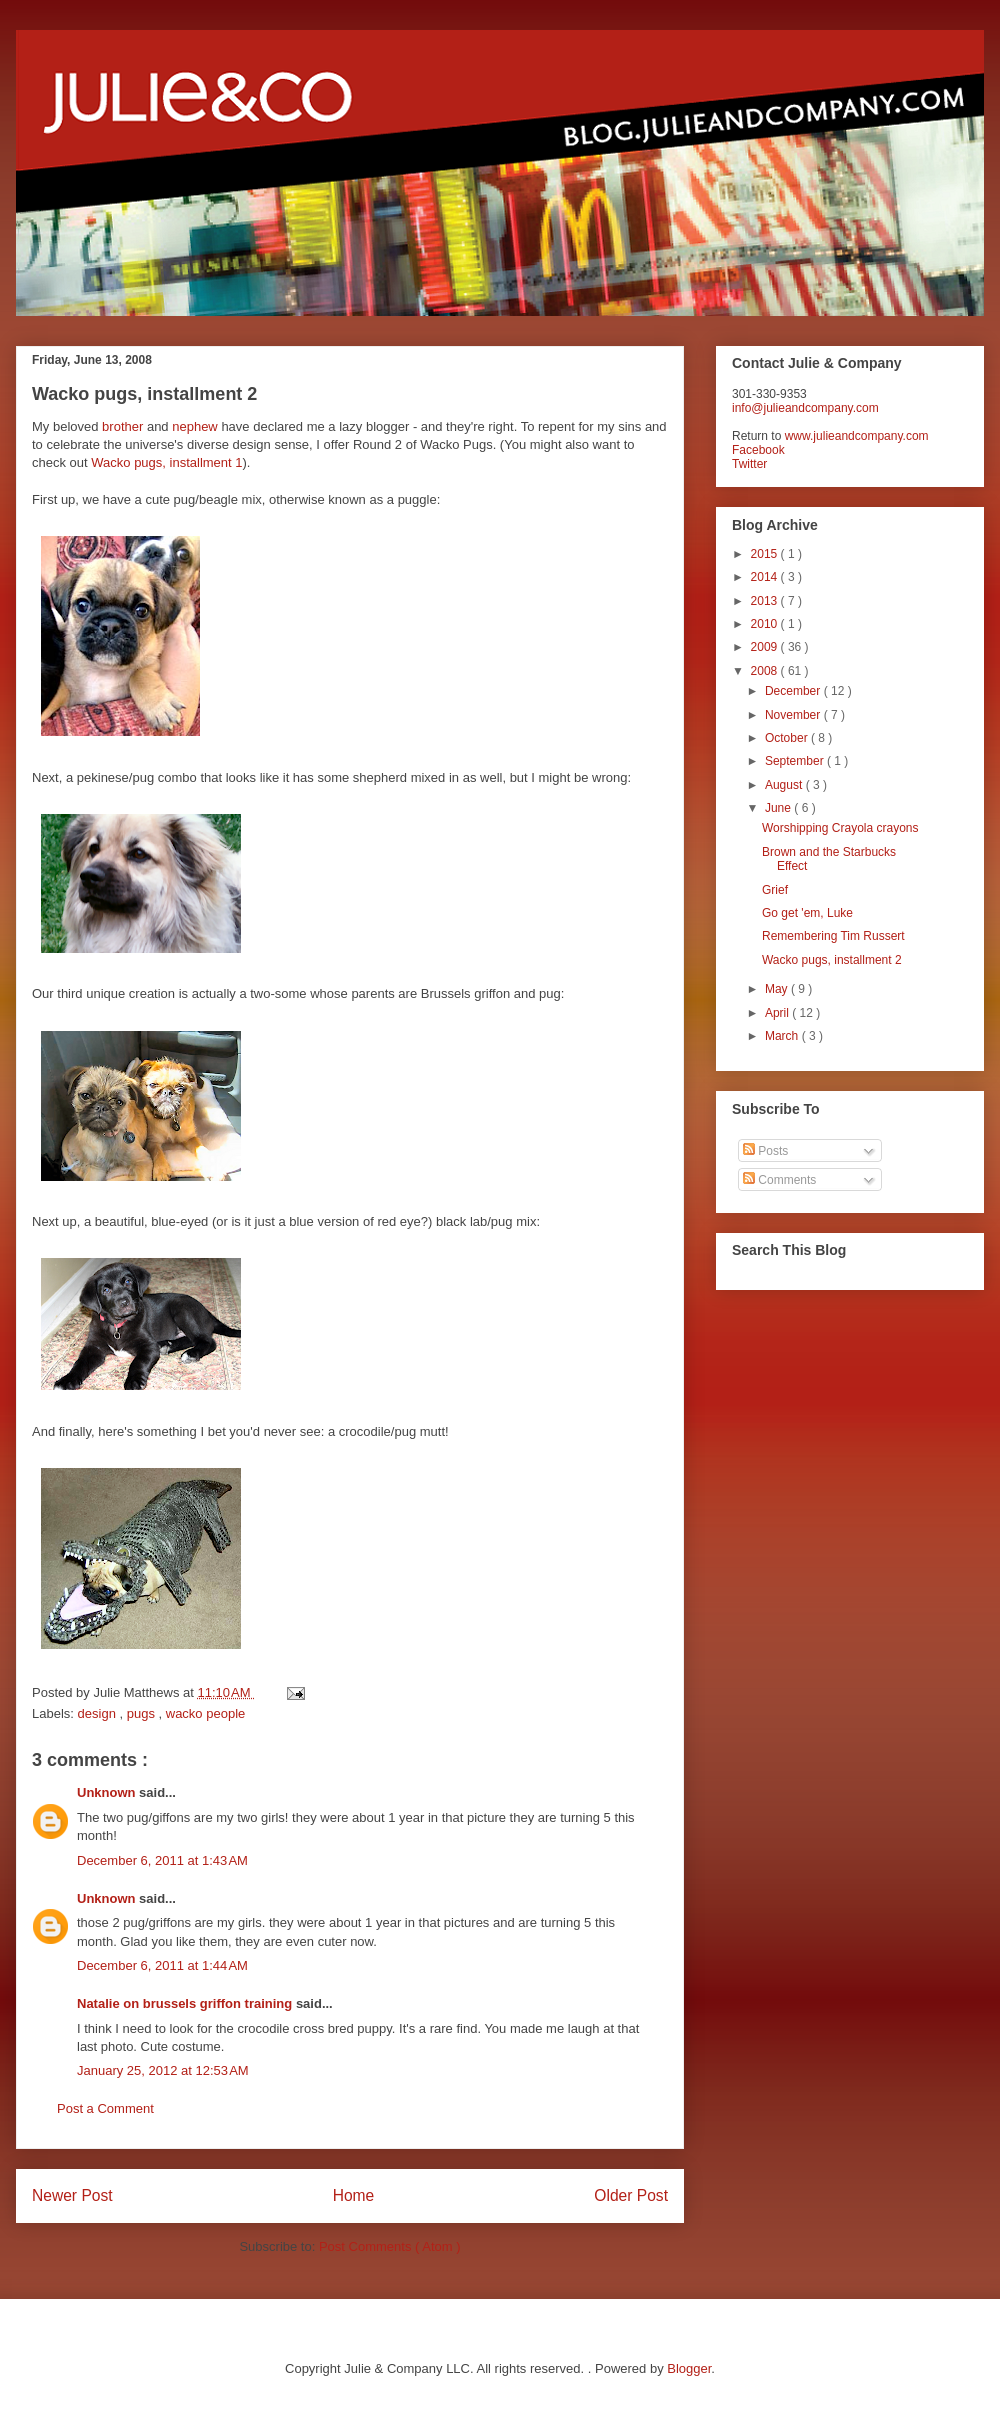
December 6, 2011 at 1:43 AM (162, 1860)
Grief (775, 890)
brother (122, 426)
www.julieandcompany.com (857, 436)
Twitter (749, 464)
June (779, 808)
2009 (766, 647)
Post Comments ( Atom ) (390, 2246)
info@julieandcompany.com (805, 408)
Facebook (758, 450)
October (788, 738)
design (99, 1713)
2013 (766, 601)
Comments (779, 1180)
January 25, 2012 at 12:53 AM (163, 2070)
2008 (766, 671)
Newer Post (72, 2195)
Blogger (689, 2368)
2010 (766, 624)
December (794, 691)
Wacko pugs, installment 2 (832, 960)
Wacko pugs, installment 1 (166, 462)
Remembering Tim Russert (833, 936)
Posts (765, 1151)
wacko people (206, 1713)
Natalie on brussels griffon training (186, 2003)
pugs (143, 1713)
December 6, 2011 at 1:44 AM (162, 1965)
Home (354, 2195)
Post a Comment (105, 2108)
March (783, 1036)
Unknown (108, 1792)
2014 (766, 577)
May (778, 989)
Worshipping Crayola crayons (840, 828)
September (796, 761)
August (785, 785)
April (778, 1013)
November (794, 715)
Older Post (631, 2195)
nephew (195, 426)
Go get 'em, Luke (807, 913)
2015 (766, 554)
